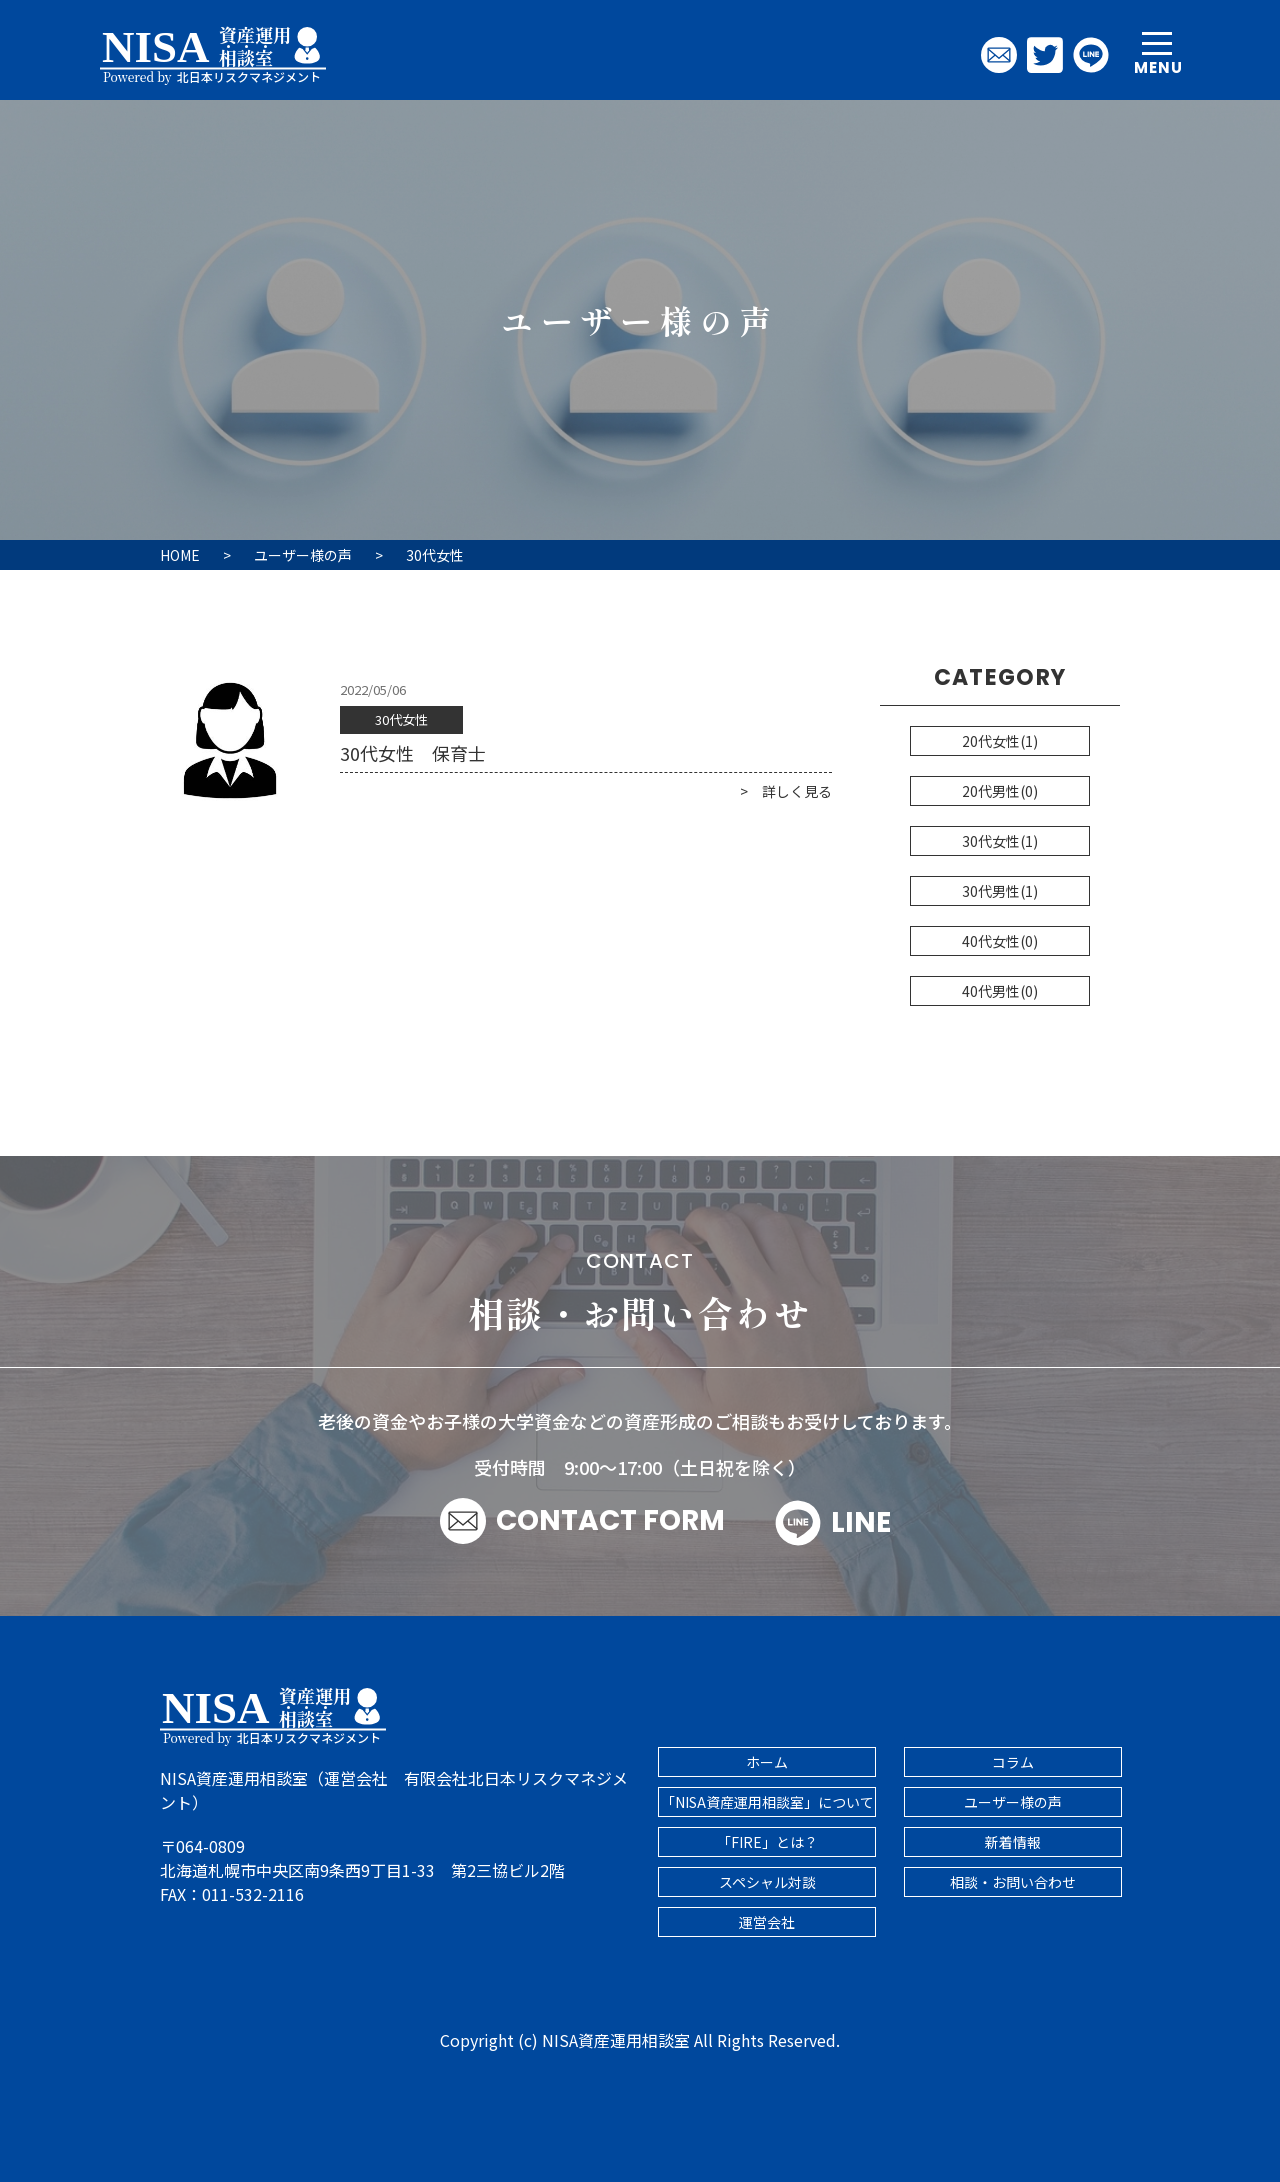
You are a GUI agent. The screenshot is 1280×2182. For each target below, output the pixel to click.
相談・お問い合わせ (1013, 1882)
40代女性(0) (1000, 941)
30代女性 (401, 719)
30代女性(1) (1000, 841)
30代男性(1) (1000, 891)
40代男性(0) (1000, 991)
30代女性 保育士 (413, 753)
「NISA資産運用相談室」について (767, 1802)
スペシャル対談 (767, 1882)
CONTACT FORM (610, 1520)
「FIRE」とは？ (767, 1842)
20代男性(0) (1000, 791)
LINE (833, 1523)
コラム (1013, 1762)
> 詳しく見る (786, 791)
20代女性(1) (1000, 741)
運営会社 (767, 1922)
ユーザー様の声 (1013, 1802)
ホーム (767, 1762)
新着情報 (1013, 1842)
